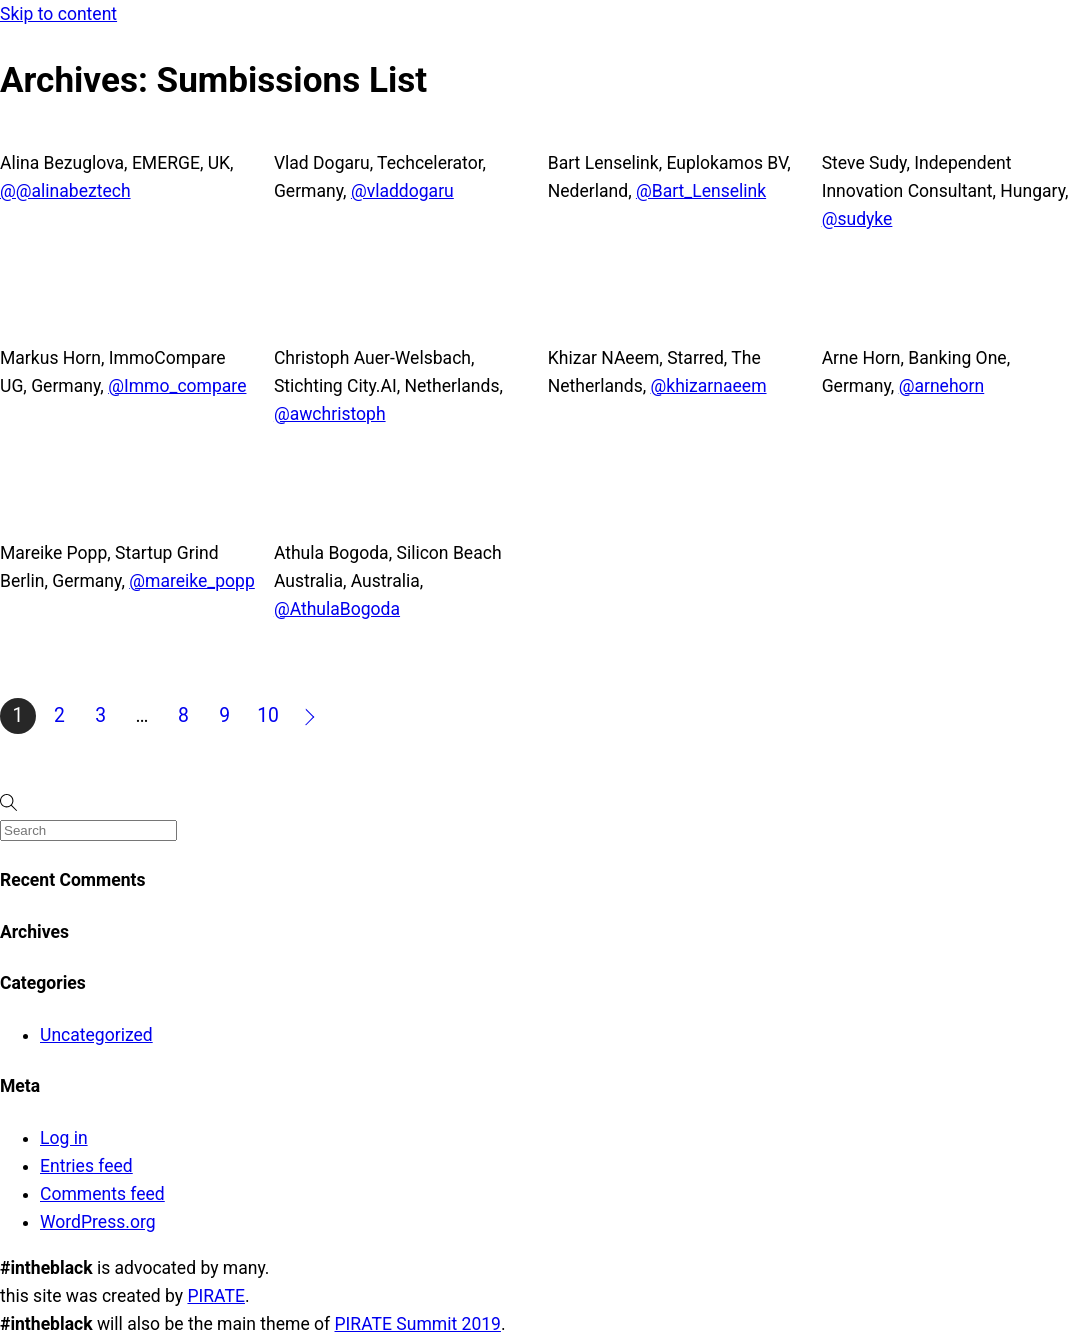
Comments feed (102, 1194)
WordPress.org (98, 1222)
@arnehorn (942, 386)
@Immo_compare (177, 386)
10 (268, 715)
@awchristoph (330, 414)
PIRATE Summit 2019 (418, 1324)
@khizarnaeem (709, 386)
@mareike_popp (192, 581)
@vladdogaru (402, 191)
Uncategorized (96, 1035)
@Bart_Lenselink (701, 191)
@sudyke (857, 219)
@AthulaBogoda (337, 609)
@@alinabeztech (65, 191)
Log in (64, 1138)
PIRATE (215, 1296)
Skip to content (58, 14)
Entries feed (86, 1166)
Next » (311, 716)
